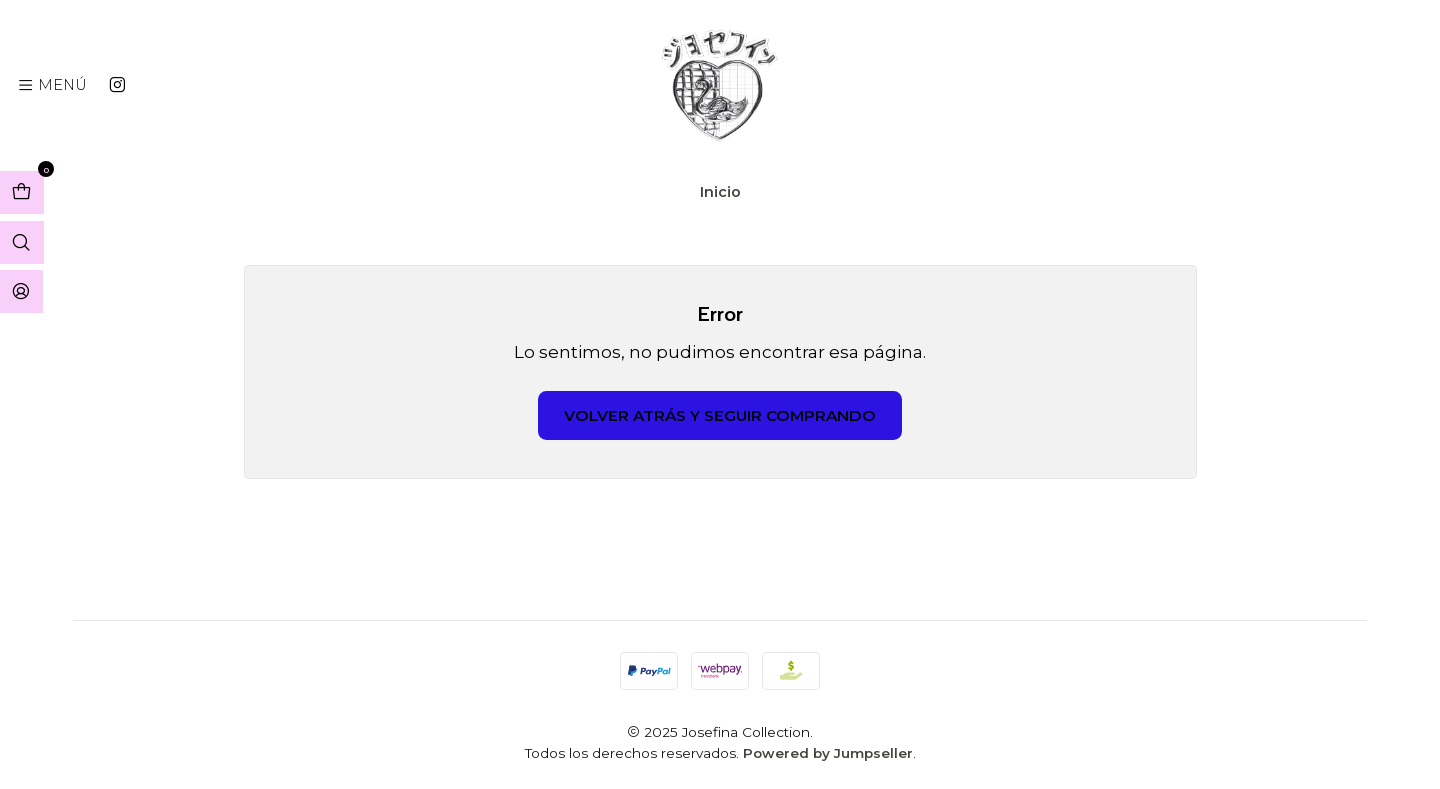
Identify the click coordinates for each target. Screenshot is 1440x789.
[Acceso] (21, 291)
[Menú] (52, 85)
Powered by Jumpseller (828, 753)
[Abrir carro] (22, 192)
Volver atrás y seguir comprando (720, 415)
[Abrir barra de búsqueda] (22, 242)
